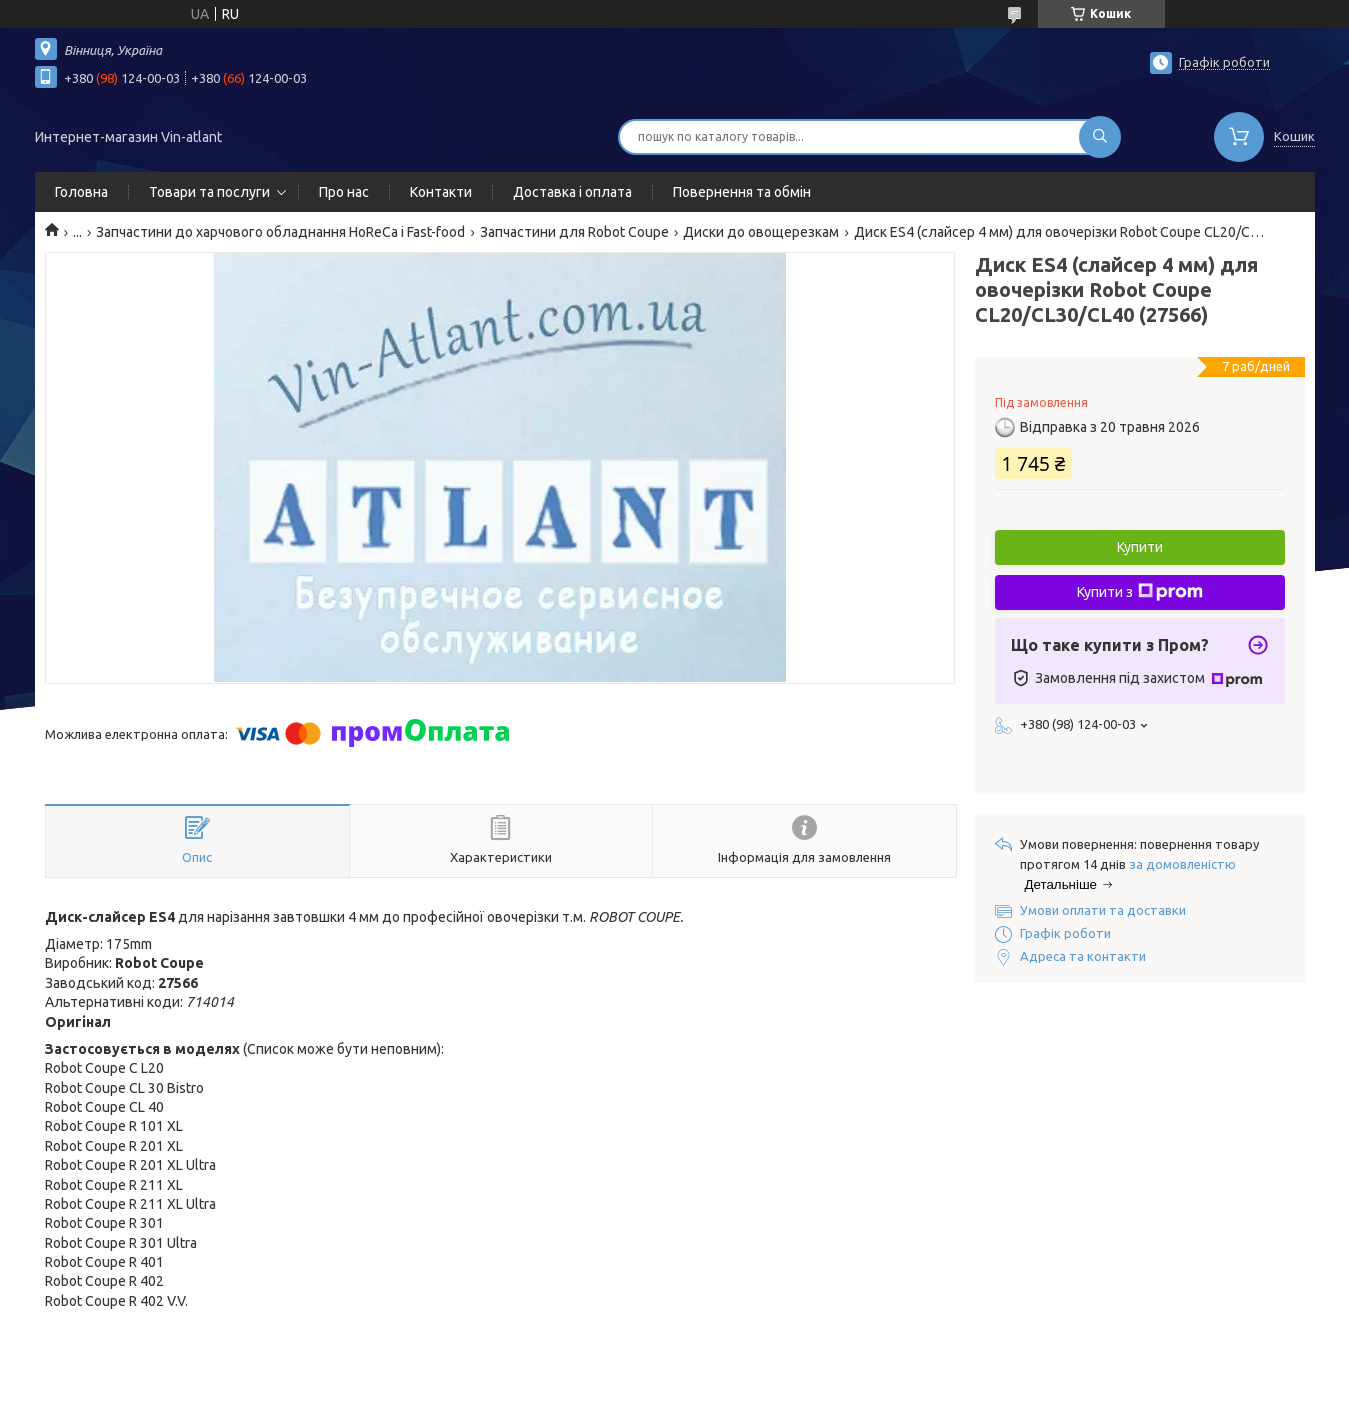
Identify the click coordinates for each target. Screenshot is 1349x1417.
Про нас (344, 192)
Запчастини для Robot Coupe (574, 232)
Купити (1140, 547)
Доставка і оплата (572, 192)
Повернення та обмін (742, 192)
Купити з (1140, 592)
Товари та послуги (209, 192)
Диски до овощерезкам (761, 232)
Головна (81, 192)
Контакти (441, 192)
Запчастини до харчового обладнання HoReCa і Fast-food (280, 232)
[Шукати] (1100, 137)
